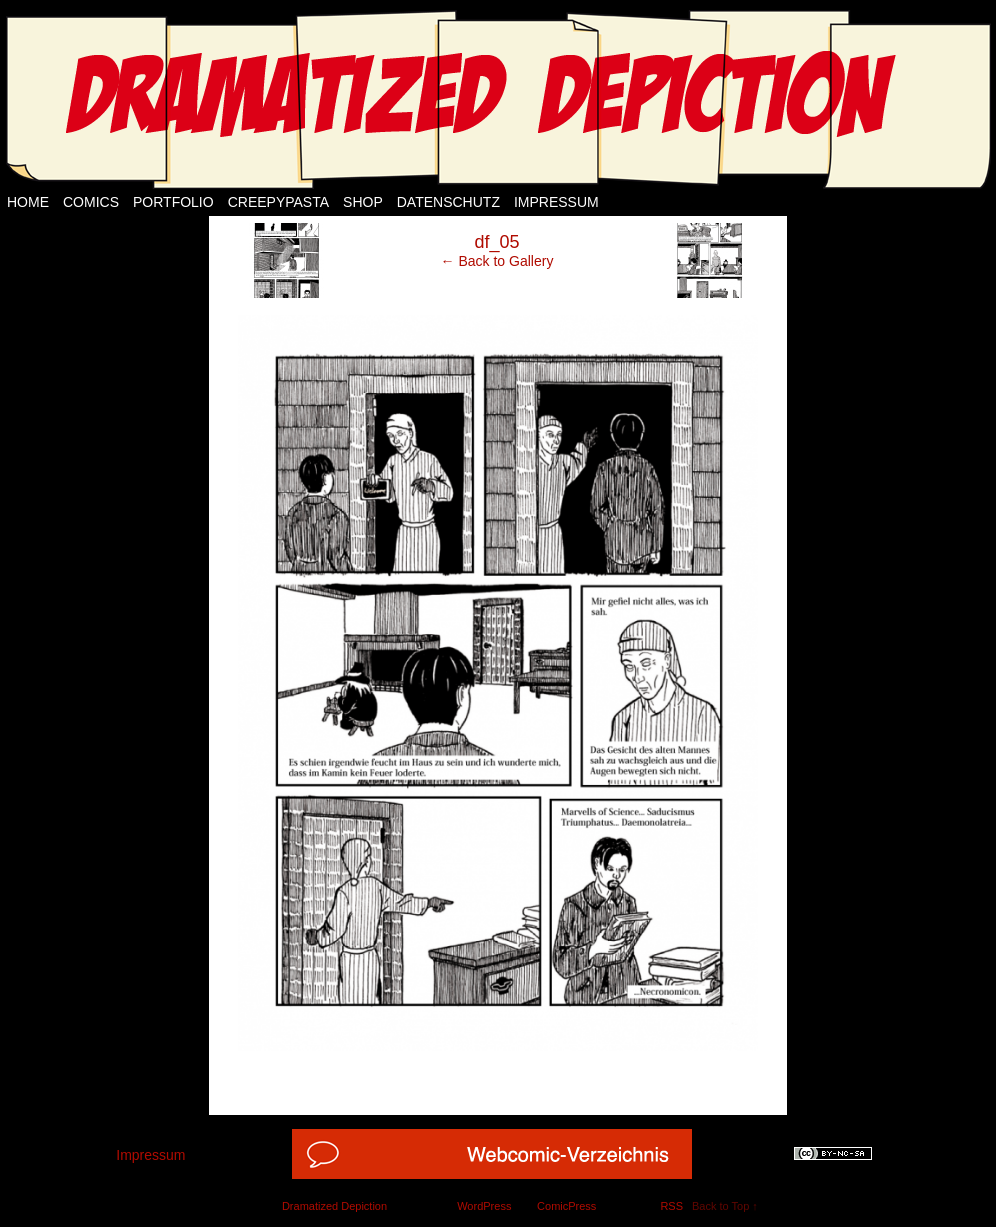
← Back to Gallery (497, 261)
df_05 (496, 242)
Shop (363, 202)
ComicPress (566, 1206)
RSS (671, 1206)
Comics (91, 202)
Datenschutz (448, 202)
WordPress (484, 1206)
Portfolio (173, 202)
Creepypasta (278, 202)
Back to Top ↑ (725, 1206)
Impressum (556, 202)
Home (28, 202)
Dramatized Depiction (334, 1206)
